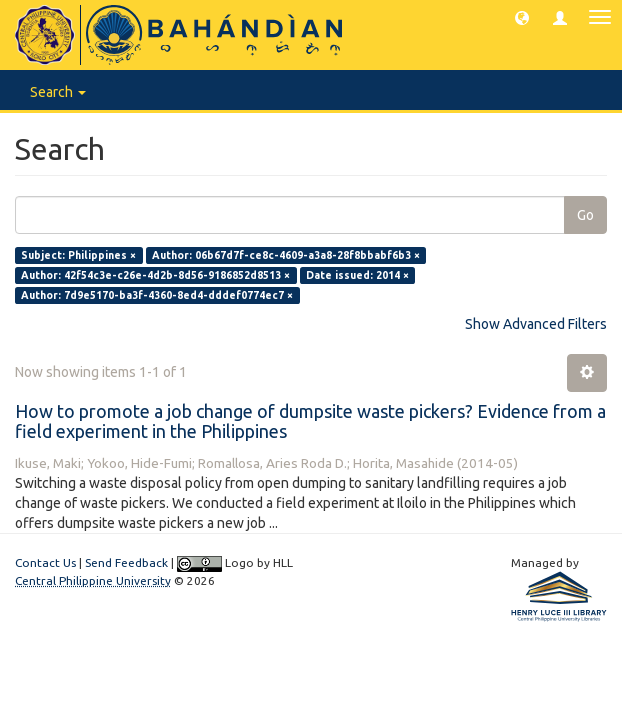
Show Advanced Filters (536, 324)
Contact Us (45, 562)
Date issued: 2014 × (357, 275)
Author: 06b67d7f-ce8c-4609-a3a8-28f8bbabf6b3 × (286, 255)
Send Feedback (126, 562)
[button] (522, 17)
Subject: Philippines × (78, 255)
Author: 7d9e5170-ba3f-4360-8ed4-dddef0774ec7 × (157, 295)
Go (585, 215)
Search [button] (58, 92)
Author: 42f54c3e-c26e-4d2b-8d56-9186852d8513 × (155, 275)
